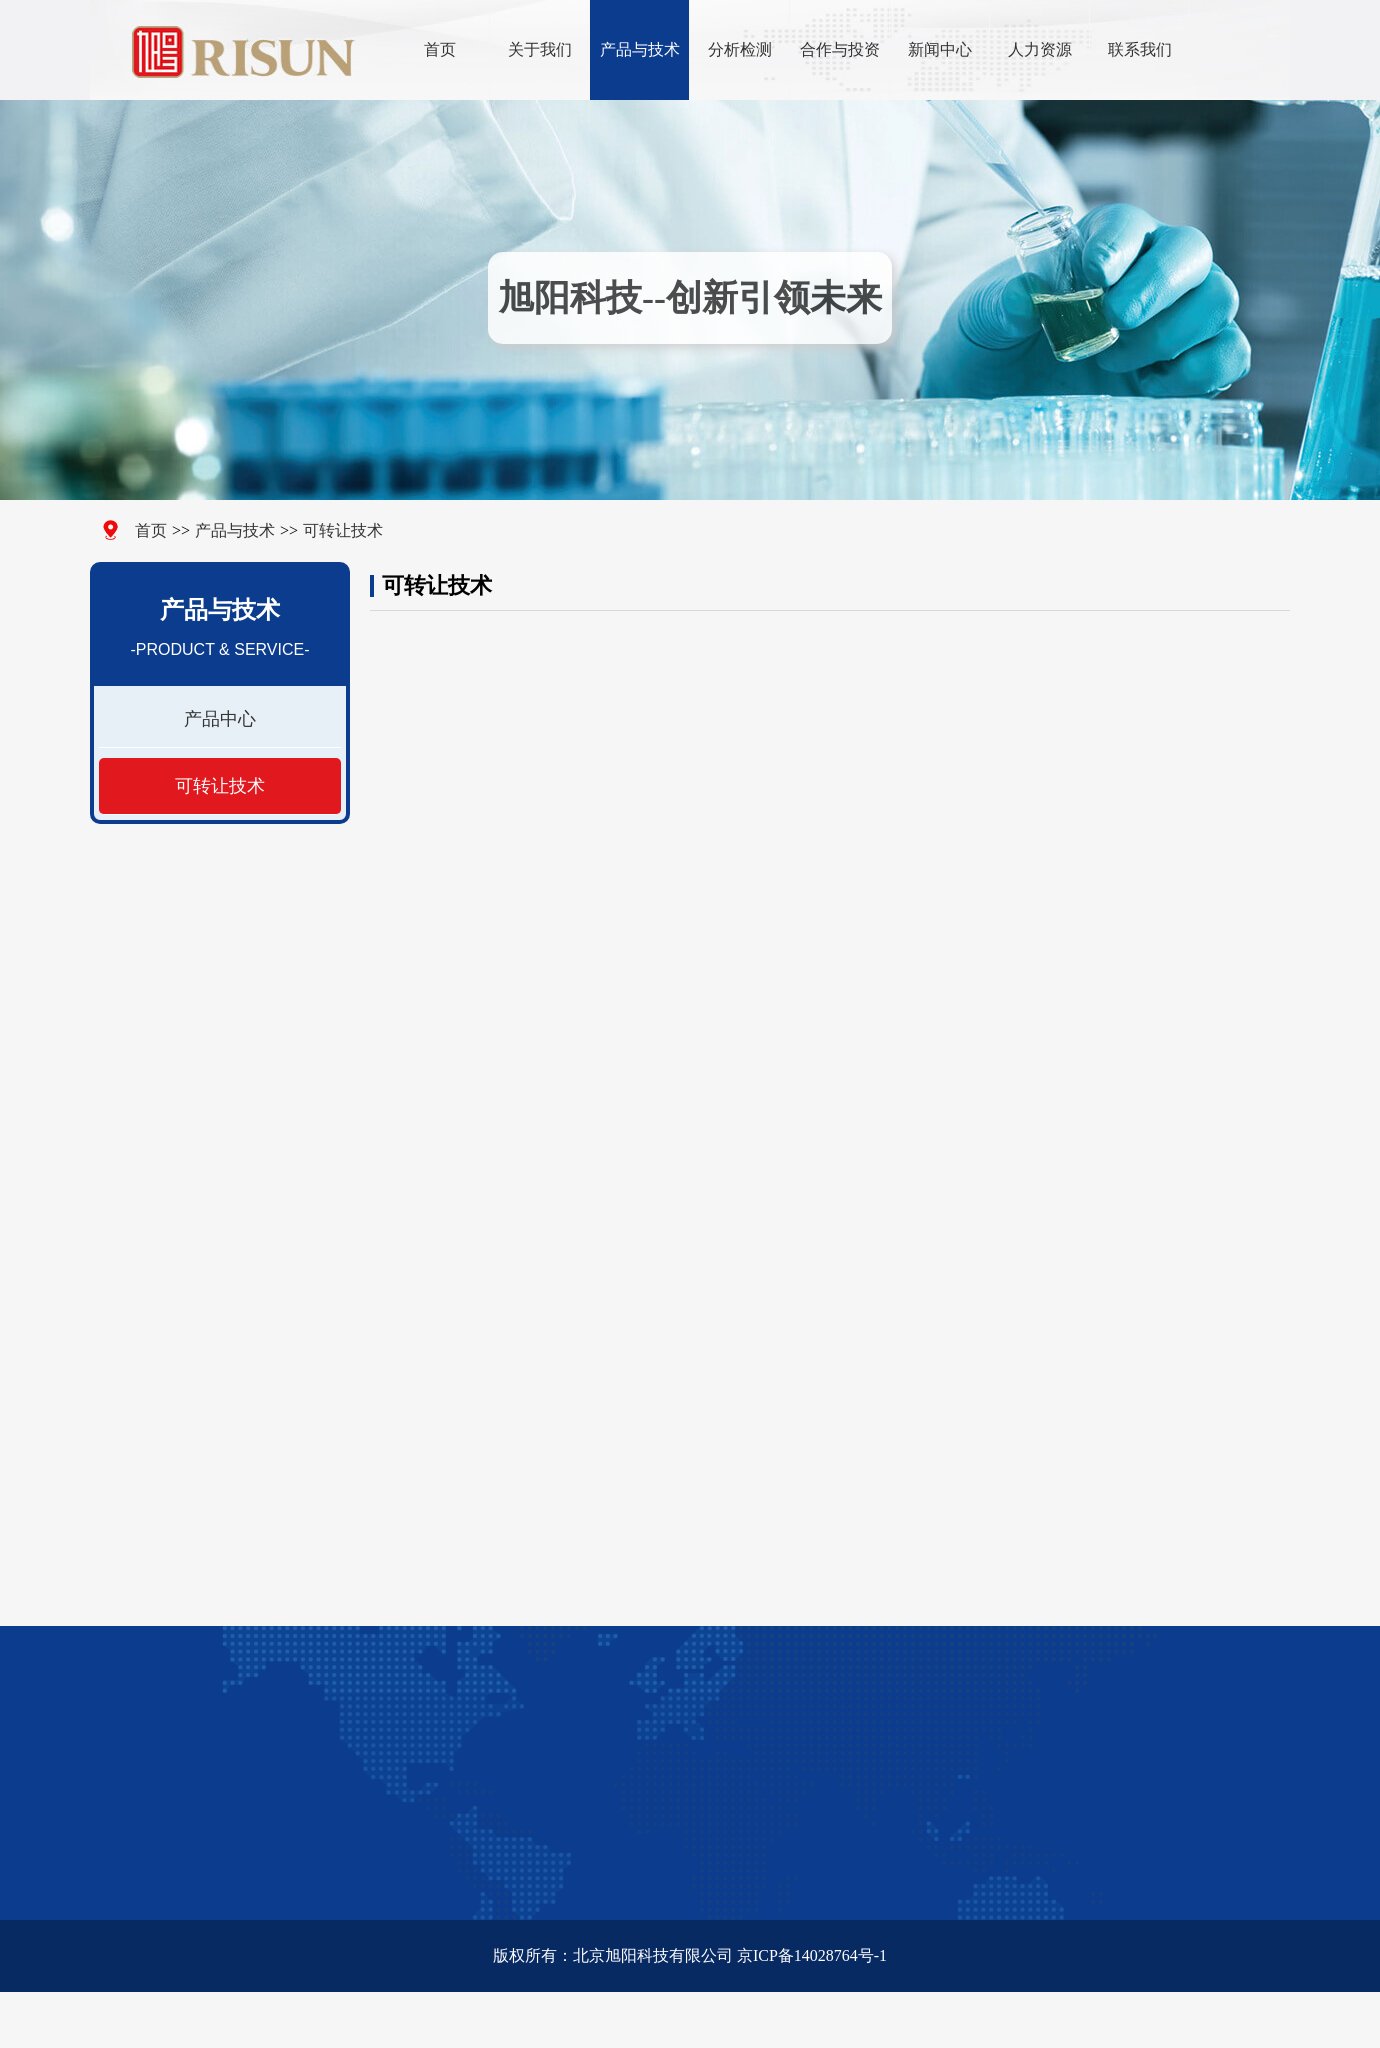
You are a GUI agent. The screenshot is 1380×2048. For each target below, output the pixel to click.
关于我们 (540, 49)
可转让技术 (338, 530)
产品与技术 (640, 49)
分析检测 (740, 49)
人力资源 (1040, 49)
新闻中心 (940, 49)
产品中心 (219, 719)
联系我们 (1140, 49)
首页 (440, 49)
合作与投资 (840, 49)
